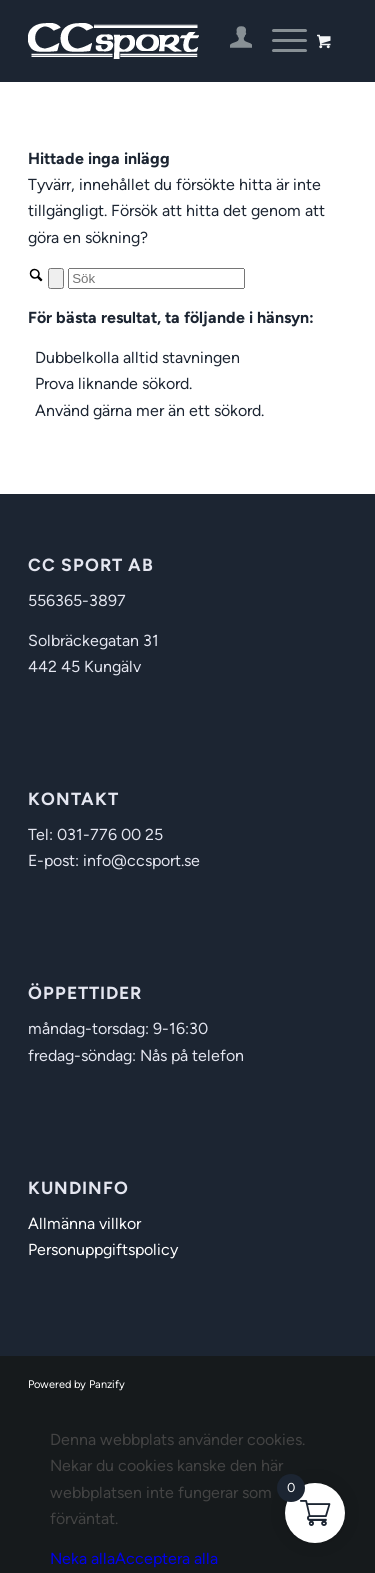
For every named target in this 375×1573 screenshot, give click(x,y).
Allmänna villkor (84, 1223)
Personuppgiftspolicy (103, 1249)
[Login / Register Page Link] (231, 41)
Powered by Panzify (76, 1384)
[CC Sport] (155, 41)
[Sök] (156, 278)
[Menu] (279, 41)
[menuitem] (231, 41)
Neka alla (82, 1558)
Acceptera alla (166, 1558)
